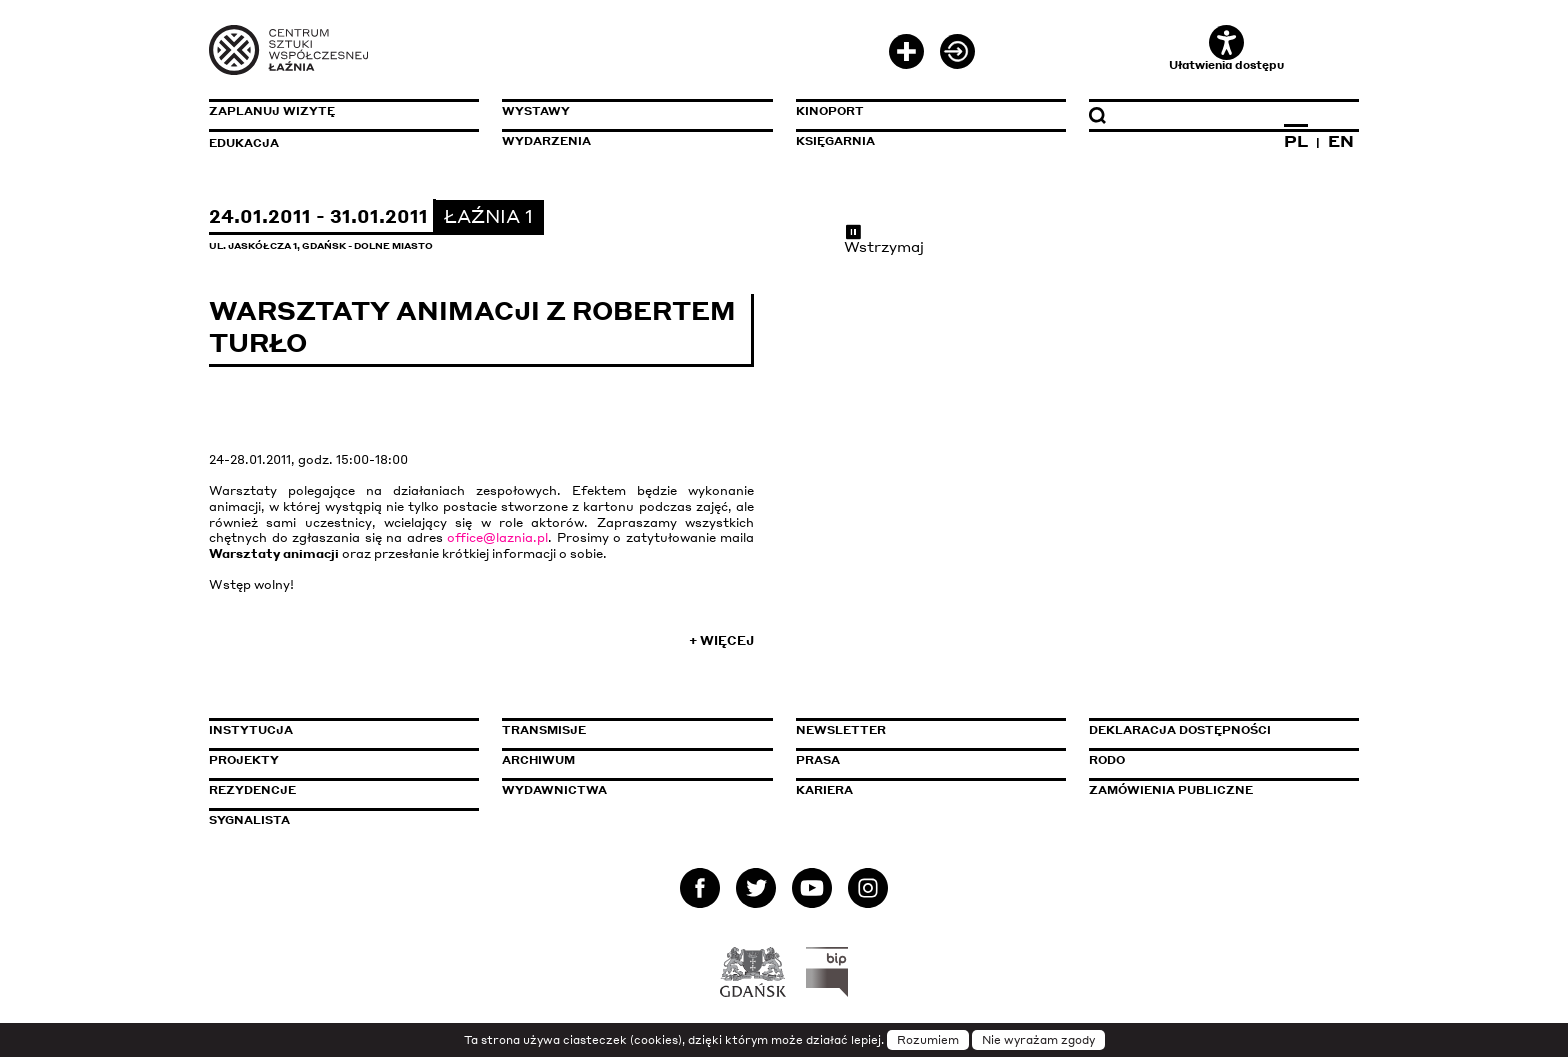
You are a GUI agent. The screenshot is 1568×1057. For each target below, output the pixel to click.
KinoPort (830, 111)
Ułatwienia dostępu (1226, 48)
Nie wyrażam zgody (1038, 1040)
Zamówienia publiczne (1216, 790)
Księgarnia (835, 141)
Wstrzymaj (884, 239)
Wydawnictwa (554, 790)
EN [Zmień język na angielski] (1341, 141)
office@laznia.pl (497, 537)
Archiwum (538, 760)
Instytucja (251, 730)
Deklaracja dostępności (1180, 730)
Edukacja (244, 143)
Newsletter (841, 730)
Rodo (1107, 760)
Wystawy (536, 111)
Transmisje (629, 730)
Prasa (818, 760)
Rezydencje (252, 790)
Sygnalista (249, 820)
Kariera (824, 790)
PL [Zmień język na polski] (1296, 141)
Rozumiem (928, 1040)
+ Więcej (721, 640)
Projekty (244, 760)
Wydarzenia (546, 141)
